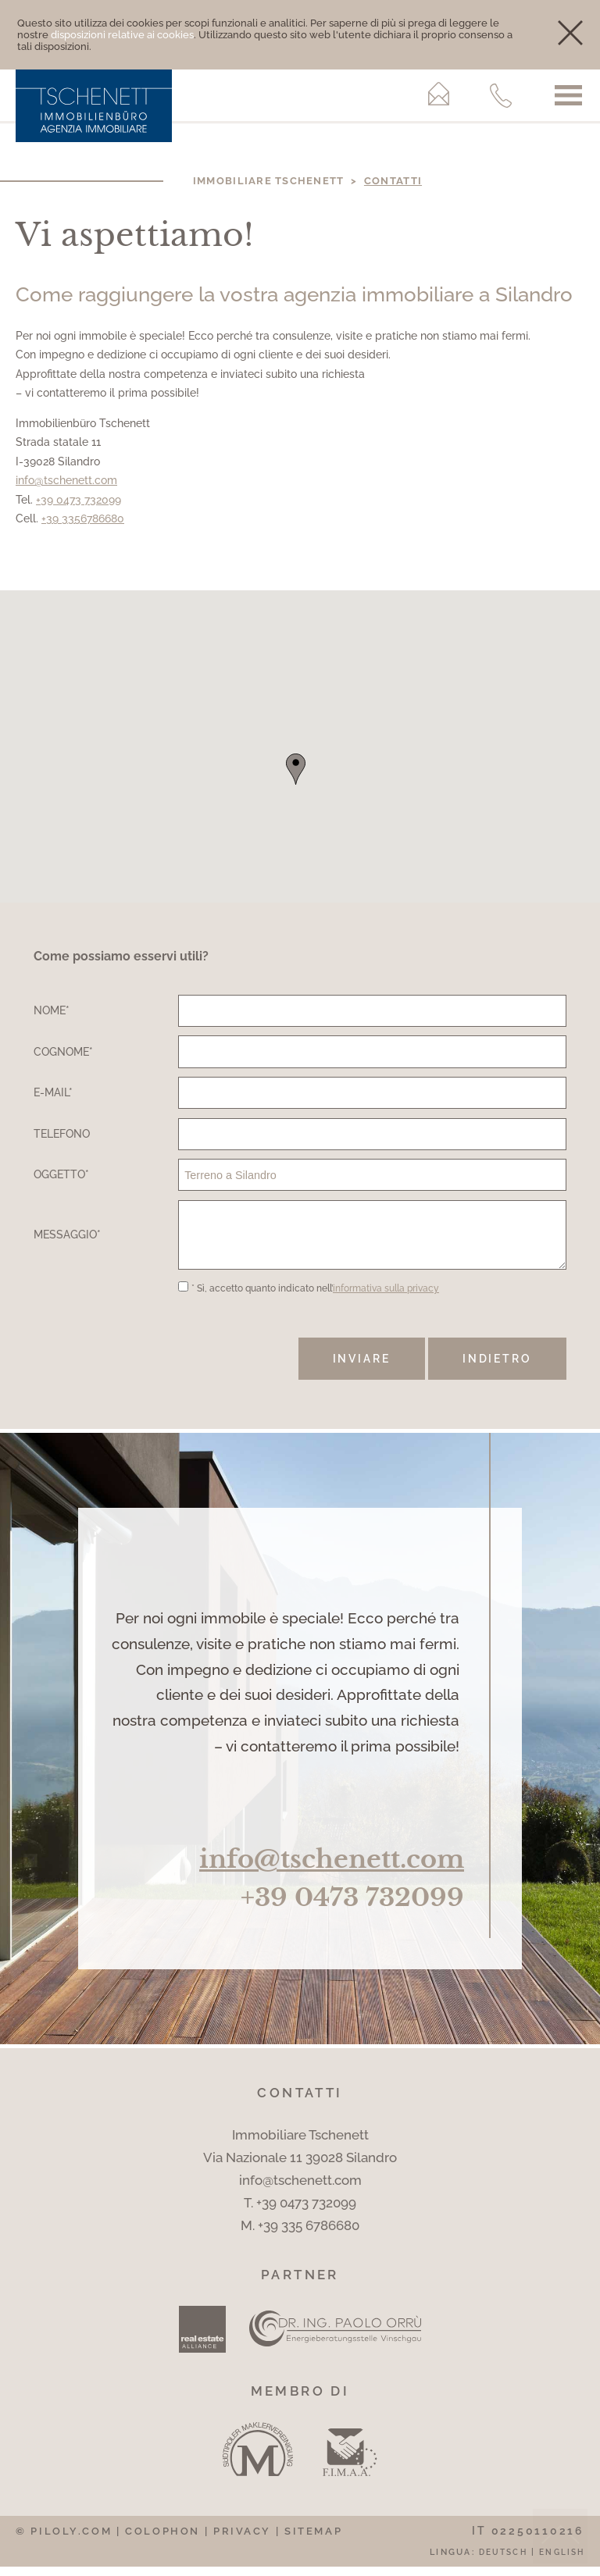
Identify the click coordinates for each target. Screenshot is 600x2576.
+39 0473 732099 (78, 499)
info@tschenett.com (66, 479)
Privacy (242, 2540)
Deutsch (503, 2561)
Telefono (62, 1133)
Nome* (52, 1010)
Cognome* (63, 1051)
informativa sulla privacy (386, 1297)
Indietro (497, 1367)
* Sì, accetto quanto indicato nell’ (315, 1297)
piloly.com (71, 2540)
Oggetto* (61, 1174)
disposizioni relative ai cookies (122, 35)
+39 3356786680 (82, 518)
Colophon (162, 2540)
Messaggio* (67, 1238)
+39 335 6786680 (308, 2235)
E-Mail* (53, 1092)
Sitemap (313, 2540)
